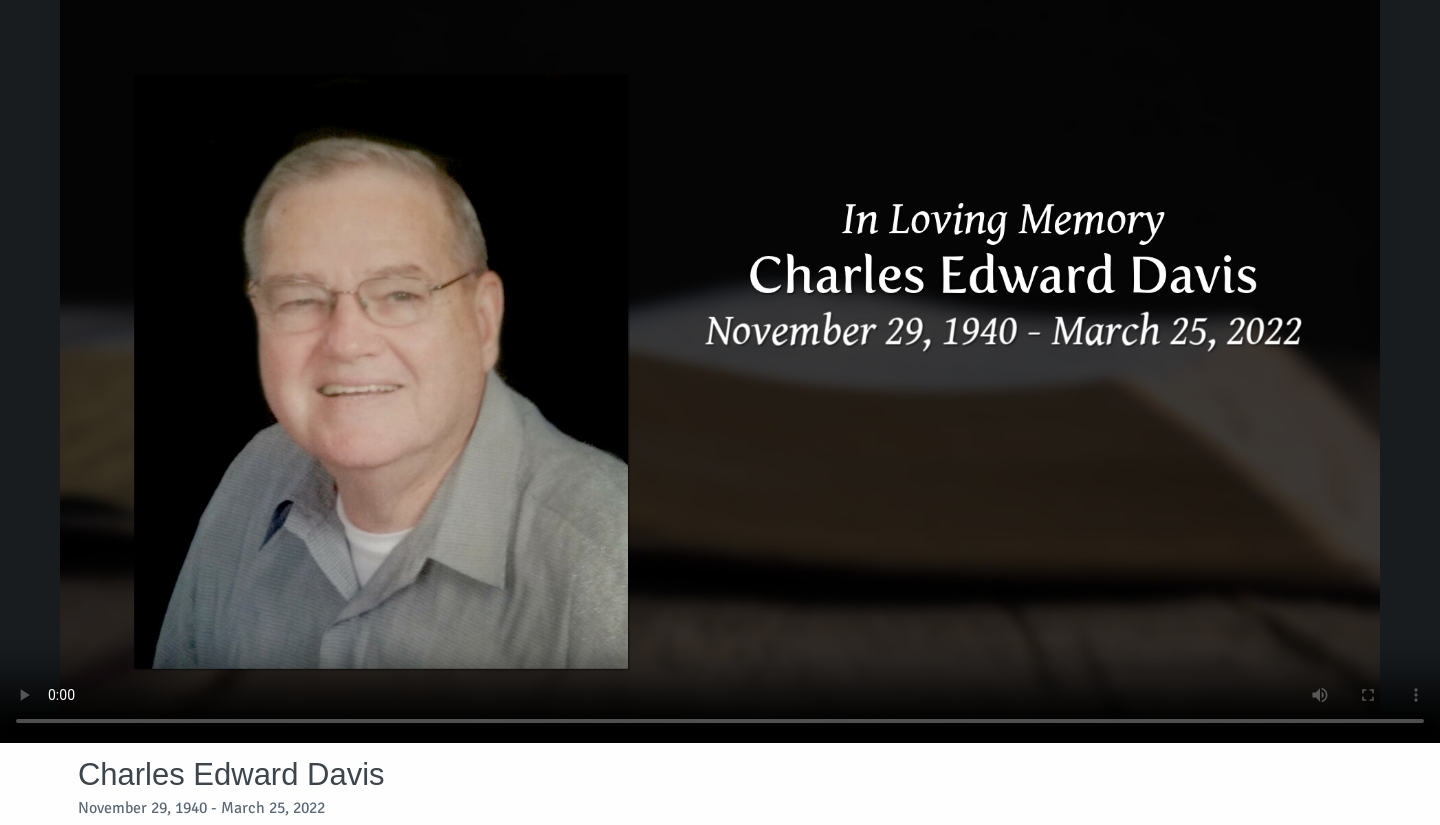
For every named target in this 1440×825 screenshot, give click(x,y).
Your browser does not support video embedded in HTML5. (720, 371)
